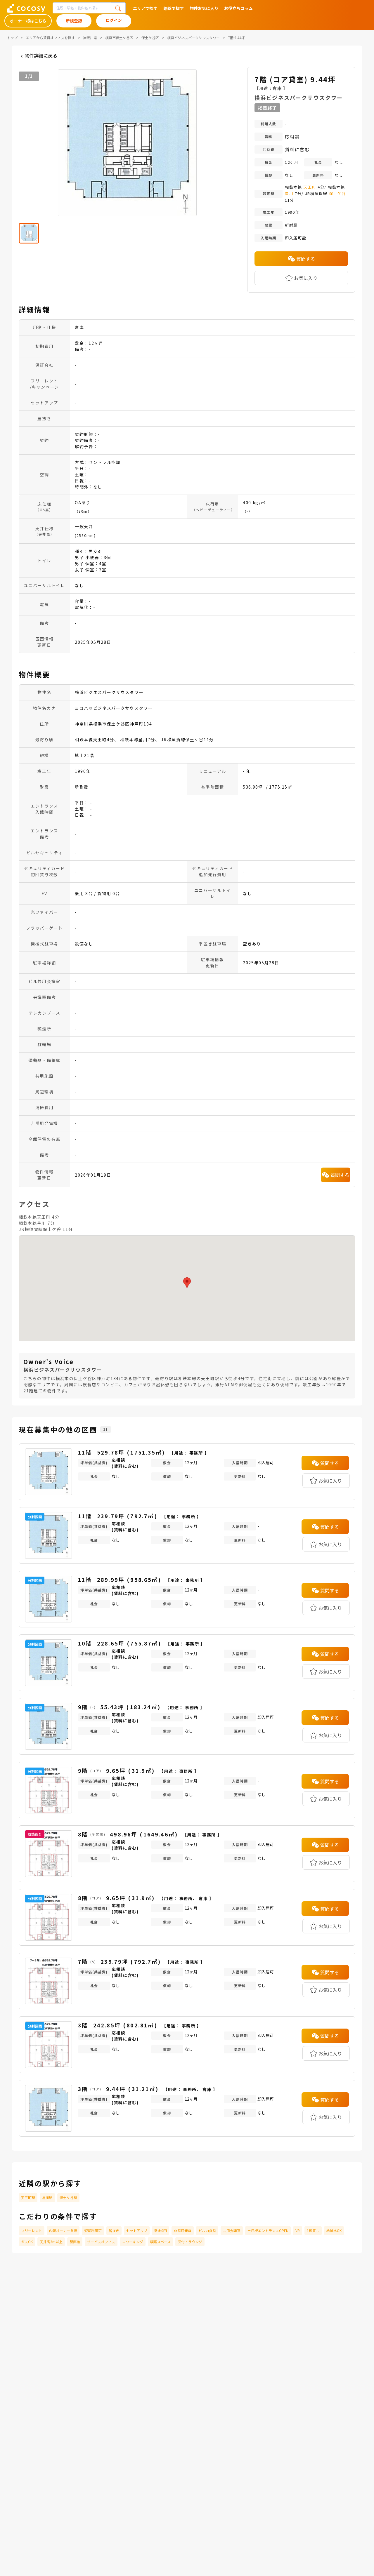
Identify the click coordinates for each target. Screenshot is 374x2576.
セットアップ (136, 2230)
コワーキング (132, 2241)
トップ (12, 37)
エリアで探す (145, 8)
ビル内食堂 (207, 2230)
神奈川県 (90, 37)
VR (297, 2230)
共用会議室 (231, 2230)
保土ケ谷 (337, 193)
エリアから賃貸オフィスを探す (50, 37)
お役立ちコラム (238, 8)
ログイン (113, 20)
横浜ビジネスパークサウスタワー (193, 37)
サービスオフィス (101, 2241)
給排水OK (334, 2230)
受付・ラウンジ (190, 2241)
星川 (289, 193)
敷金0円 (160, 2230)
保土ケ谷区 (150, 37)
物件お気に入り (204, 8)
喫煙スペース (160, 2241)
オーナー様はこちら (28, 21)
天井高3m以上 (51, 2241)
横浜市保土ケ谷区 (119, 37)
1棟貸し (313, 2230)
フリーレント (31, 2230)
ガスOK (27, 2241)
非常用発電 (182, 2230)
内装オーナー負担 (63, 2230)
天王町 (309, 187)
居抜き (114, 2230)
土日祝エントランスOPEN (267, 2230)
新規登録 (74, 21)
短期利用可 (93, 2230)
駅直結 (75, 2241)
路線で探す (173, 8)
